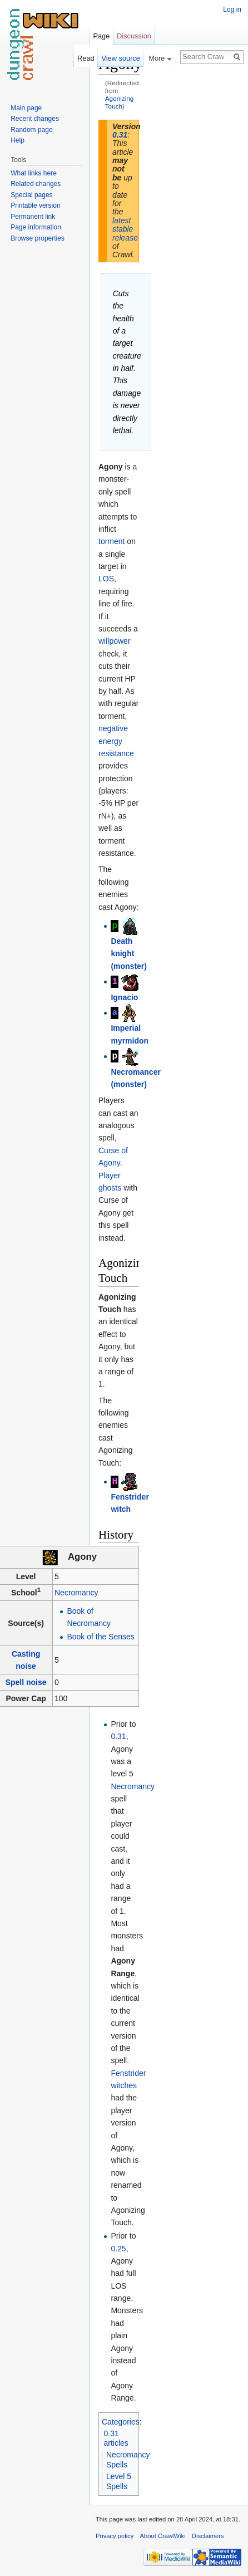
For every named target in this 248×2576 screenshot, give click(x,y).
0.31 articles (116, 2438)
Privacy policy (114, 2536)
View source (120, 58)
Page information (36, 227)
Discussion (134, 36)
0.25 (118, 2248)
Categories (121, 2421)
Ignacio (124, 997)
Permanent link (33, 217)
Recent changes (35, 119)
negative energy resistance (116, 741)
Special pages (31, 195)
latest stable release (125, 229)
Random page (31, 130)
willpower (114, 640)
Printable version (35, 205)
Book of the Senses (100, 1636)
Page (101, 36)
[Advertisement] (194, 220)
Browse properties (38, 238)
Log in (232, 9)
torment (111, 541)
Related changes (36, 184)
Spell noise (26, 1682)
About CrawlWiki (163, 2536)
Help (17, 140)
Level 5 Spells (118, 2481)
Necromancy (76, 1592)
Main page (26, 108)
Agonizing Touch (119, 102)
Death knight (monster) (129, 954)
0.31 (119, 134)
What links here (34, 173)
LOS (106, 578)
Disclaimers (208, 2536)
